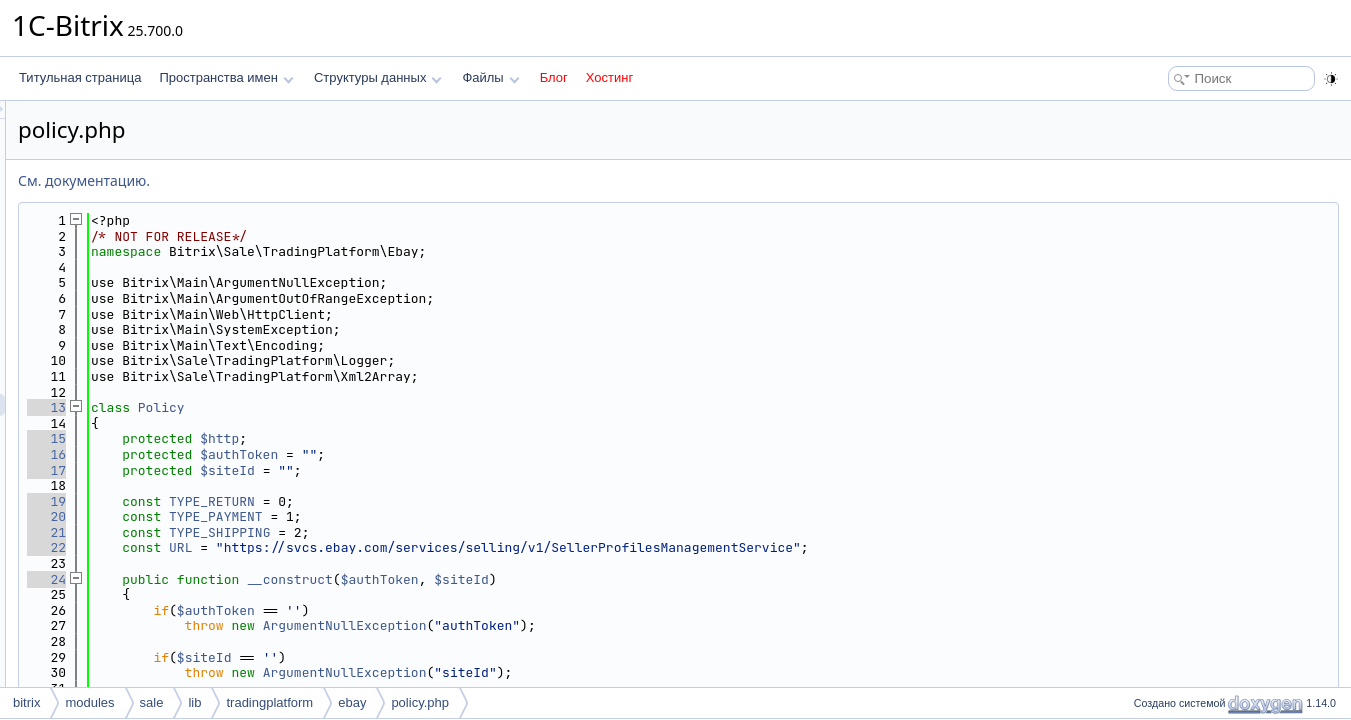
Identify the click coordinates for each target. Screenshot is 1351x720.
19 (296, 501)
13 (296, 407)
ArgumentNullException (595, 625)
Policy (411, 407)
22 (296, 547)
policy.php (420, 702)
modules (89, 702)
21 (296, 532)
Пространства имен (226, 77)
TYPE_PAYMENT (466, 516)
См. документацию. (334, 180)
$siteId (477, 470)
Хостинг (609, 77)
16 (296, 454)
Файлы (490, 77)
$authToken (489, 454)
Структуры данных (378, 77)
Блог (554, 77)
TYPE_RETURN (462, 501)
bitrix (26, 702)
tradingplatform (269, 702)
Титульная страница (80, 77)
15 (296, 438)
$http (469, 438)
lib (194, 702)
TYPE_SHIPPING (469, 532)
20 (296, 516)
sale (152, 702)
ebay (352, 702)
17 (296, 470)
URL (430, 547)
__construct (540, 579)
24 (296, 579)
